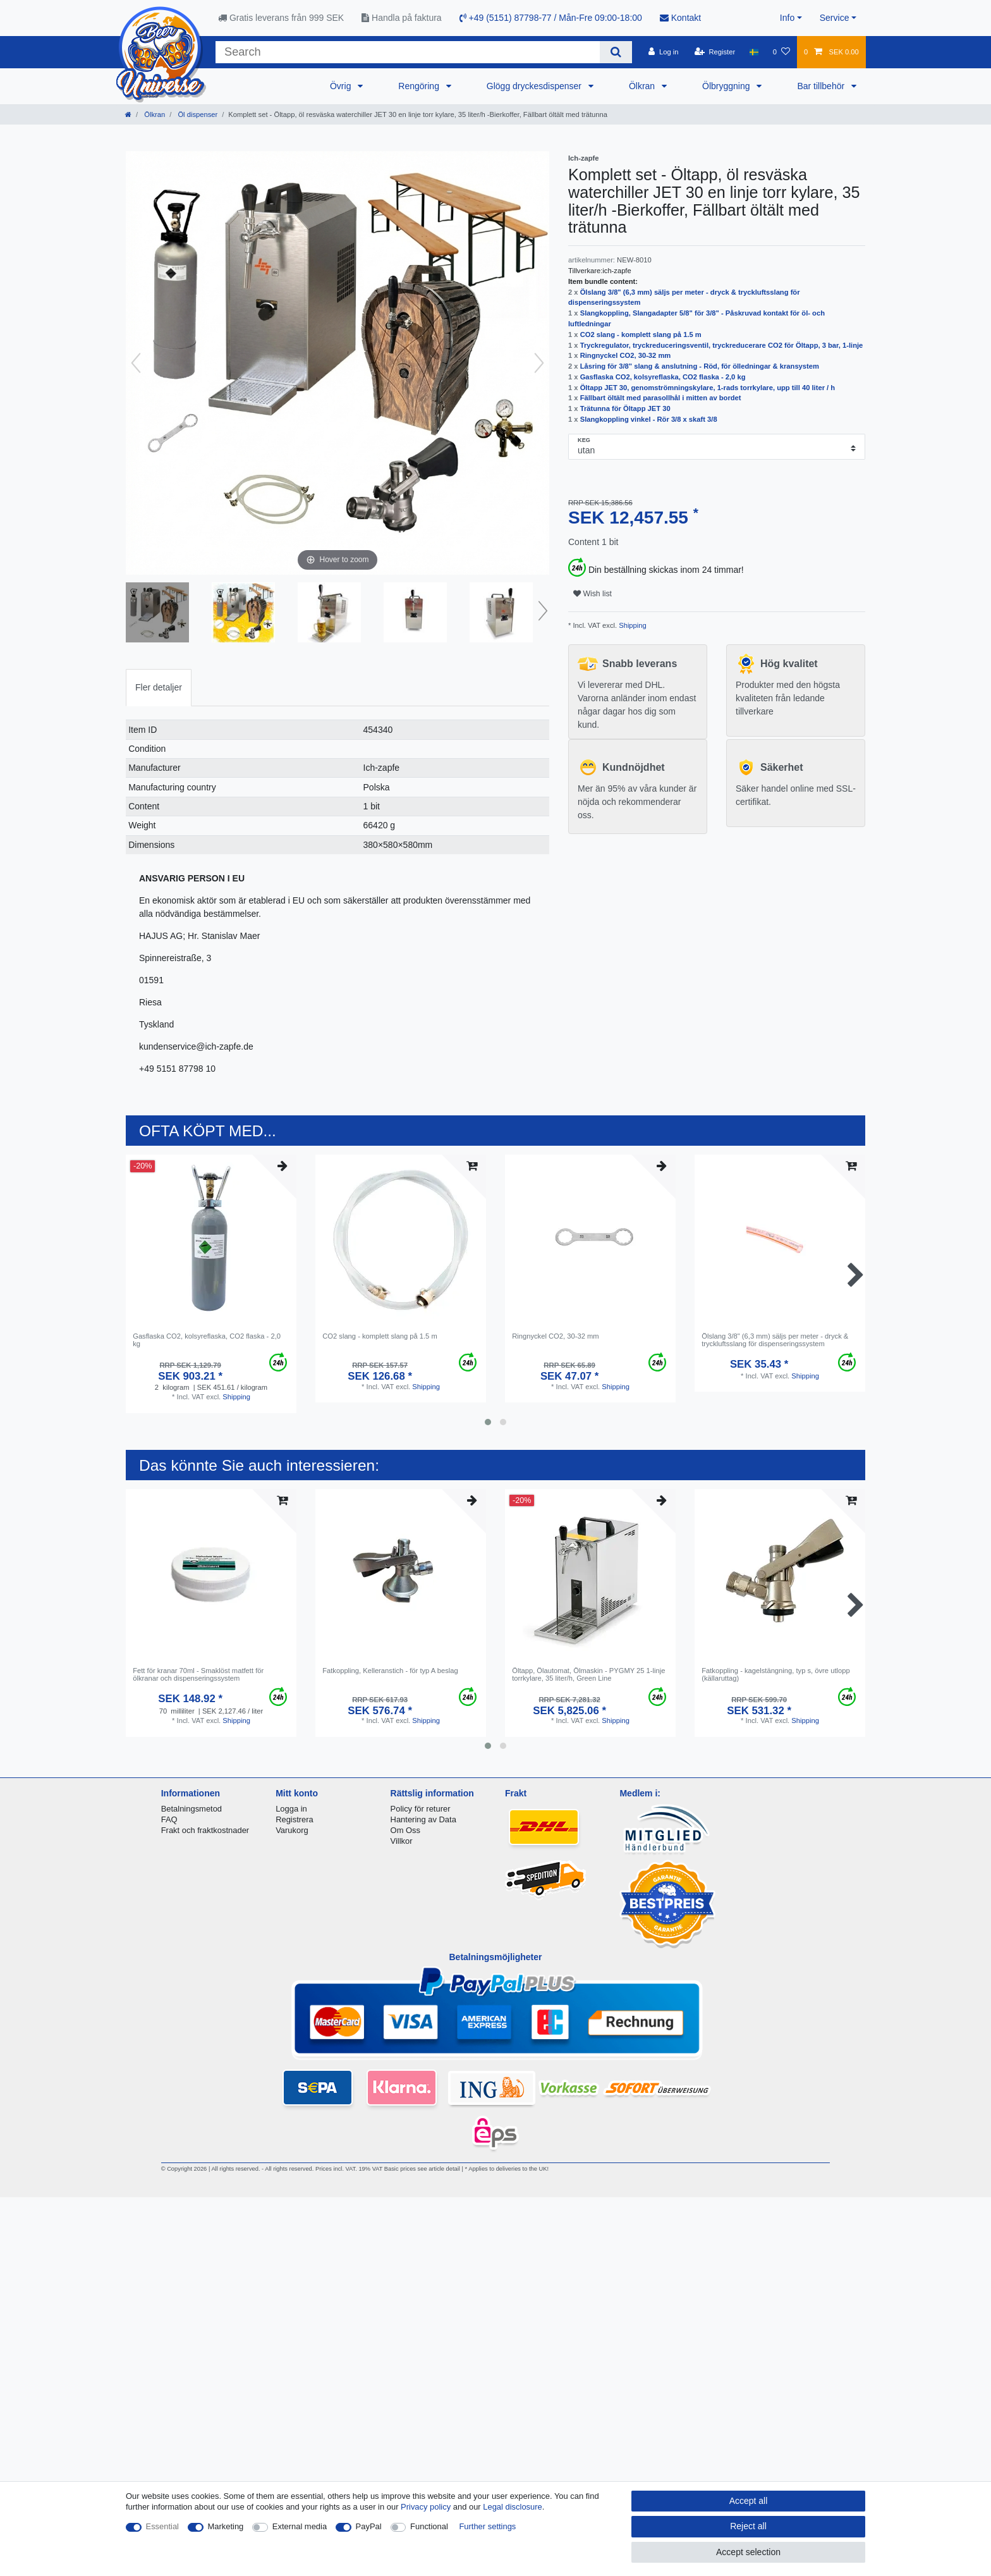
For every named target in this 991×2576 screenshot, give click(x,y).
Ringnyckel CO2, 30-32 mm (625, 355)
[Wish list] (781, 52)
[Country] (753, 52)
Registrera (294, 1819)
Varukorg (292, 1830)
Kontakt (680, 18)
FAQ (169, 1819)
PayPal (369, 2526)
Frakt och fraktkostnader (205, 1830)
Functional (429, 2526)
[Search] (616, 52)
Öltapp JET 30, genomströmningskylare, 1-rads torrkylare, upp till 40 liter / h (708, 387)
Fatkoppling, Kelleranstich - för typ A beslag (390, 1670)
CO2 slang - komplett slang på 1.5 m (641, 334)
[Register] (715, 52)
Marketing (226, 2526)
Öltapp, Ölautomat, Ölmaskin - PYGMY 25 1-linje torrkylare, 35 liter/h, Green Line (588, 1674)
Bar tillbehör (822, 86)
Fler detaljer (158, 687)
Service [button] (834, 18)
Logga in (291, 1808)
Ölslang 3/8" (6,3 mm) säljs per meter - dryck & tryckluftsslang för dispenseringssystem (775, 1339)
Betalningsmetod (191, 1808)
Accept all (748, 2501)
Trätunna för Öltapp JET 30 (625, 408)
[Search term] (408, 52)
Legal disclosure (512, 2507)
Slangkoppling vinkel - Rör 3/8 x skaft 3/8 (648, 419)
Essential (162, 2526)
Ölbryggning (727, 86)
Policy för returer (421, 1808)
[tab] (159, 687)
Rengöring (420, 86)
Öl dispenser (196, 114)
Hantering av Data (423, 1819)
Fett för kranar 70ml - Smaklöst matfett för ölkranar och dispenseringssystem (198, 1674)
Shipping (632, 625)
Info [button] (787, 18)
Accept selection (748, 2552)
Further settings (487, 2526)
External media (299, 2526)
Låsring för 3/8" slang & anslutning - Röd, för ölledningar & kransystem (699, 366)
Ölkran (643, 86)
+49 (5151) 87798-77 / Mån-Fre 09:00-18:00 (550, 18)
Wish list (592, 593)
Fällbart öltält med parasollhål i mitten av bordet (660, 398)
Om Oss (405, 1830)
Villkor (402, 1841)
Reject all (748, 2526)
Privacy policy (426, 2507)
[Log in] (663, 52)
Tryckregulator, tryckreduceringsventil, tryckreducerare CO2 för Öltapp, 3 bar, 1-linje (721, 345)
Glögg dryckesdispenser (535, 86)
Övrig (341, 86)
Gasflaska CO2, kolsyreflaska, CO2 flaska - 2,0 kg (663, 377)
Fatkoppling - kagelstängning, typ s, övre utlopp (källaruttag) (775, 1674)
